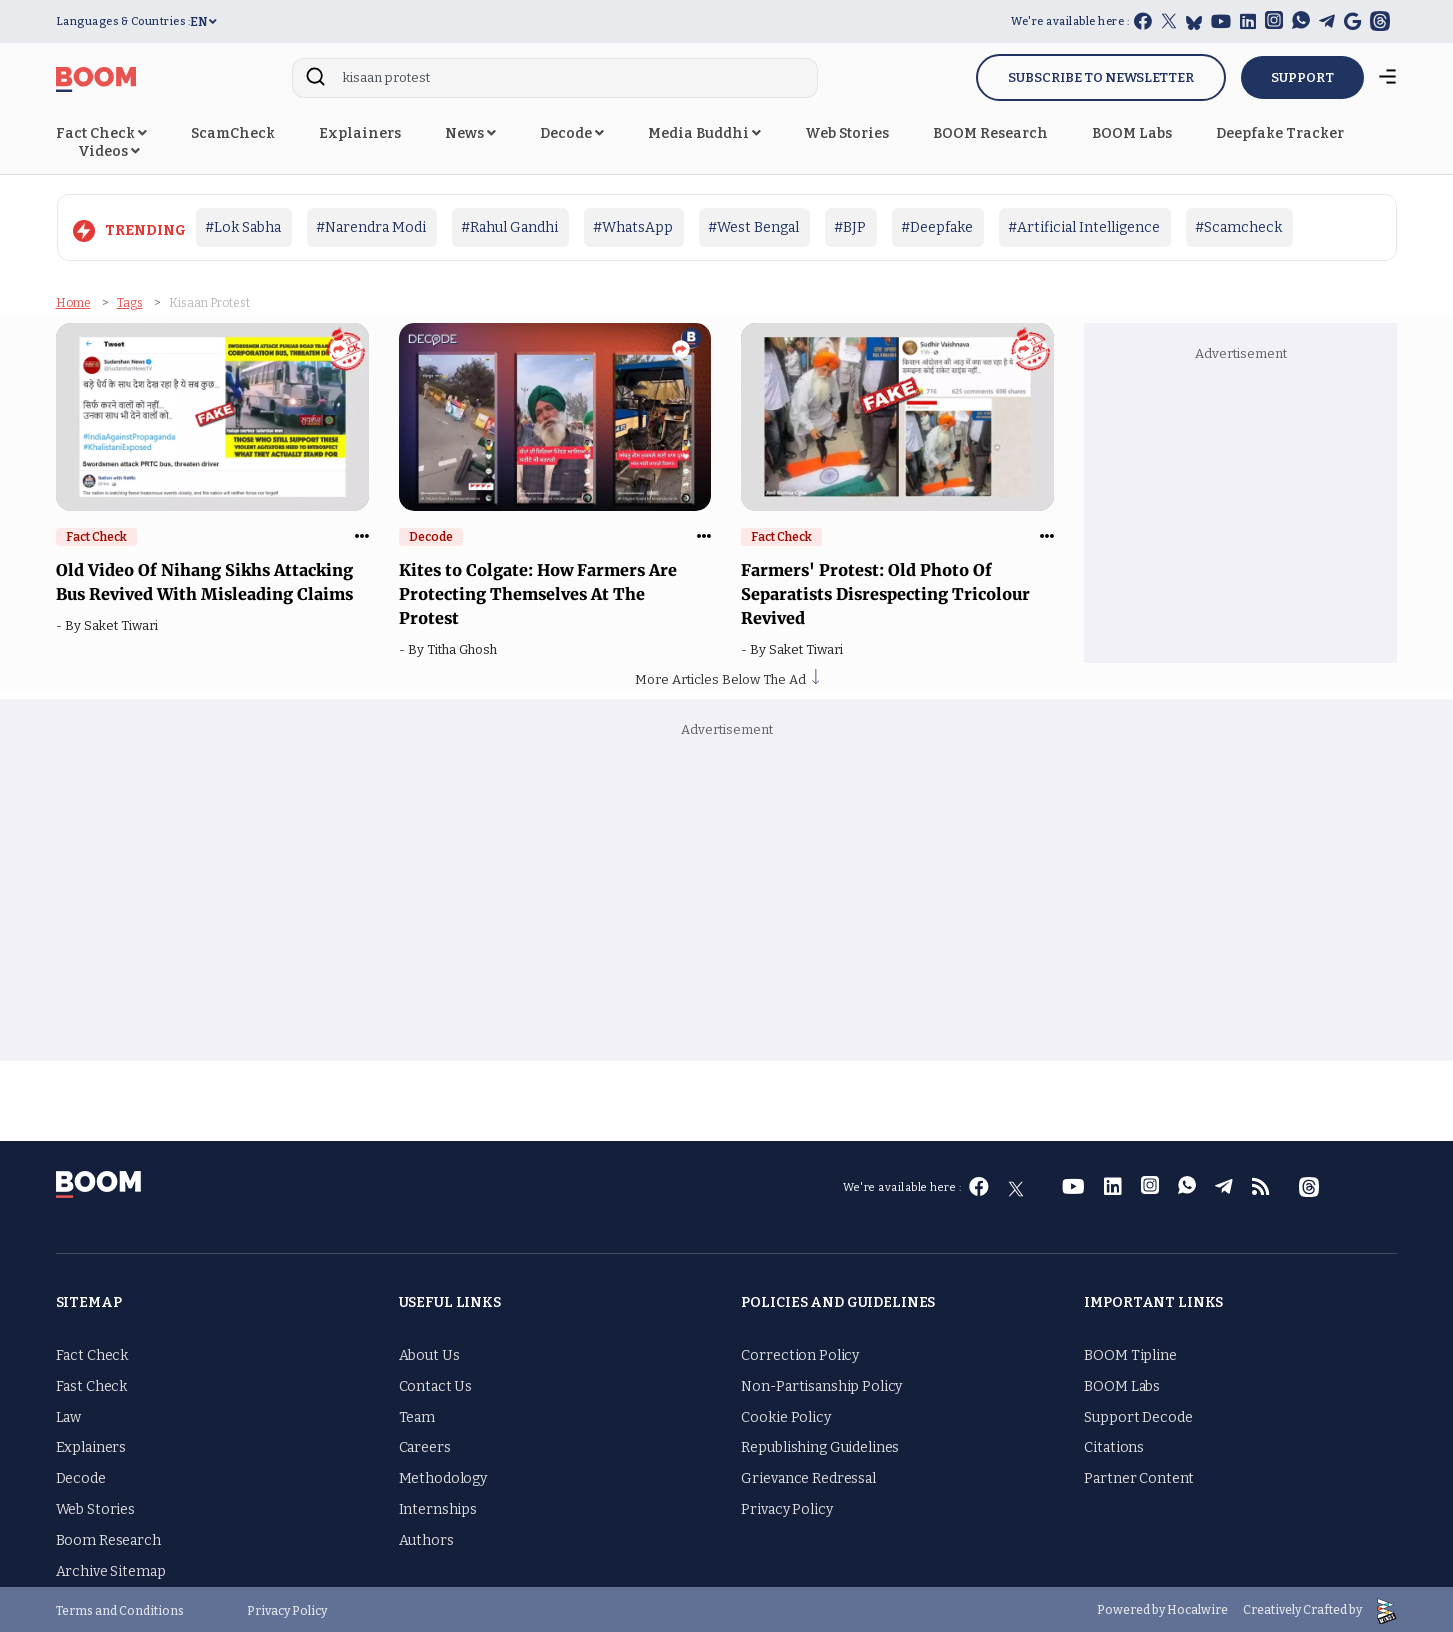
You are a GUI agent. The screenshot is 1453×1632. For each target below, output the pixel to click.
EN (203, 22)
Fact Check (101, 133)
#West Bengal (753, 227)
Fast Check (92, 1383)
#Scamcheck (1238, 227)
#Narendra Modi (371, 227)
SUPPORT (1302, 77)
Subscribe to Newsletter (1101, 77)
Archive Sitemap (111, 1568)
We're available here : (1070, 21)
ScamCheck (233, 133)
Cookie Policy (785, 1414)
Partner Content (1139, 1475)
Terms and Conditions (120, 1608)
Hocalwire (1197, 1608)
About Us (429, 1352)
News (470, 133)
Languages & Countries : (123, 21)
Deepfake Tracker (1280, 133)
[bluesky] (1194, 22)
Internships (438, 1506)
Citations (1114, 1445)
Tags (130, 300)
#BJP (850, 227)
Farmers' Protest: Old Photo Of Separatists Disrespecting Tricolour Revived (885, 591)
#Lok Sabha (243, 227)
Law (69, 1414)
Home (73, 300)
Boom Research (108, 1537)
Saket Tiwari (124, 622)
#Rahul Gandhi (509, 227)
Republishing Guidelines (820, 1445)
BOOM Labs (1132, 133)
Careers (425, 1445)
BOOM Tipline (1130, 1352)
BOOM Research (990, 133)
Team (417, 1414)
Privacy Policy (786, 1506)
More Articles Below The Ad (727, 676)
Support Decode (1138, 1414)
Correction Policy (800, 1352)
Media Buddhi (704, 133)
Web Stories (847, 133)
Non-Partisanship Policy (821, 1383)
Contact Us (436, 1383)
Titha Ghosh (465, 646)
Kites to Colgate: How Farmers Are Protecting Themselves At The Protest (538, 591)
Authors (426, 1537)
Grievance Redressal (808, 1475)
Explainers (360, 133)
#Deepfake (937, 227)
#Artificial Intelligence (1084, 227)
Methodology (443, 1475)
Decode (572, 133)
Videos (109, 151)
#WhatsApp (633, 227)
